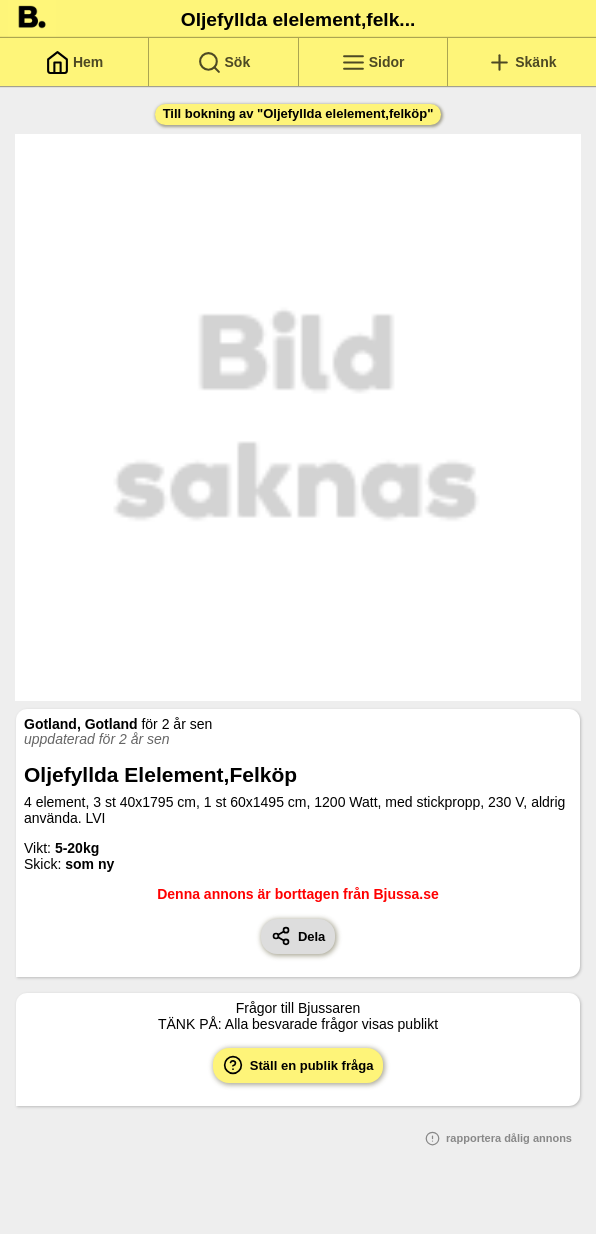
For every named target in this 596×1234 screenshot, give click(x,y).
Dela (298, 936)
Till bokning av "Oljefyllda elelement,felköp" (298, 113)
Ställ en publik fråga (298, 1065)
